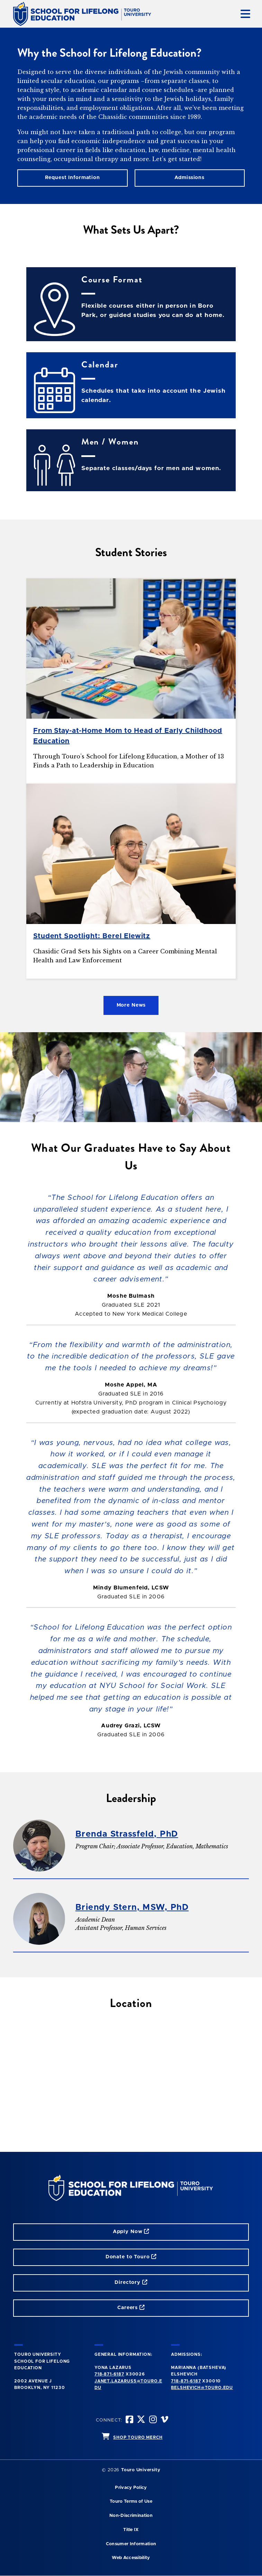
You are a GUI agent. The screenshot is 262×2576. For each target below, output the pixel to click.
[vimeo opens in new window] (165, 2420)
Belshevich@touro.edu (202, 2388)
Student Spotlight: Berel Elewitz (92, 936)
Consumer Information (131, 2544)
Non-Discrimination (131, 2515)
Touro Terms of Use (131, 2501)
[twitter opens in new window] (141, 2420)
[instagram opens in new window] (153, 2420)
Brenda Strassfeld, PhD (126, 1834)
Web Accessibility (131, 2558)
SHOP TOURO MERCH (137, 2437)
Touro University (140, 2470)
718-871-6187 (109, 2374)
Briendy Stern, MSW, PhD (132, 1907)
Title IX (131, 2530)
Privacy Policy (131, 2487)
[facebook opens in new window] (130, 2420)
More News (131, 1005)
